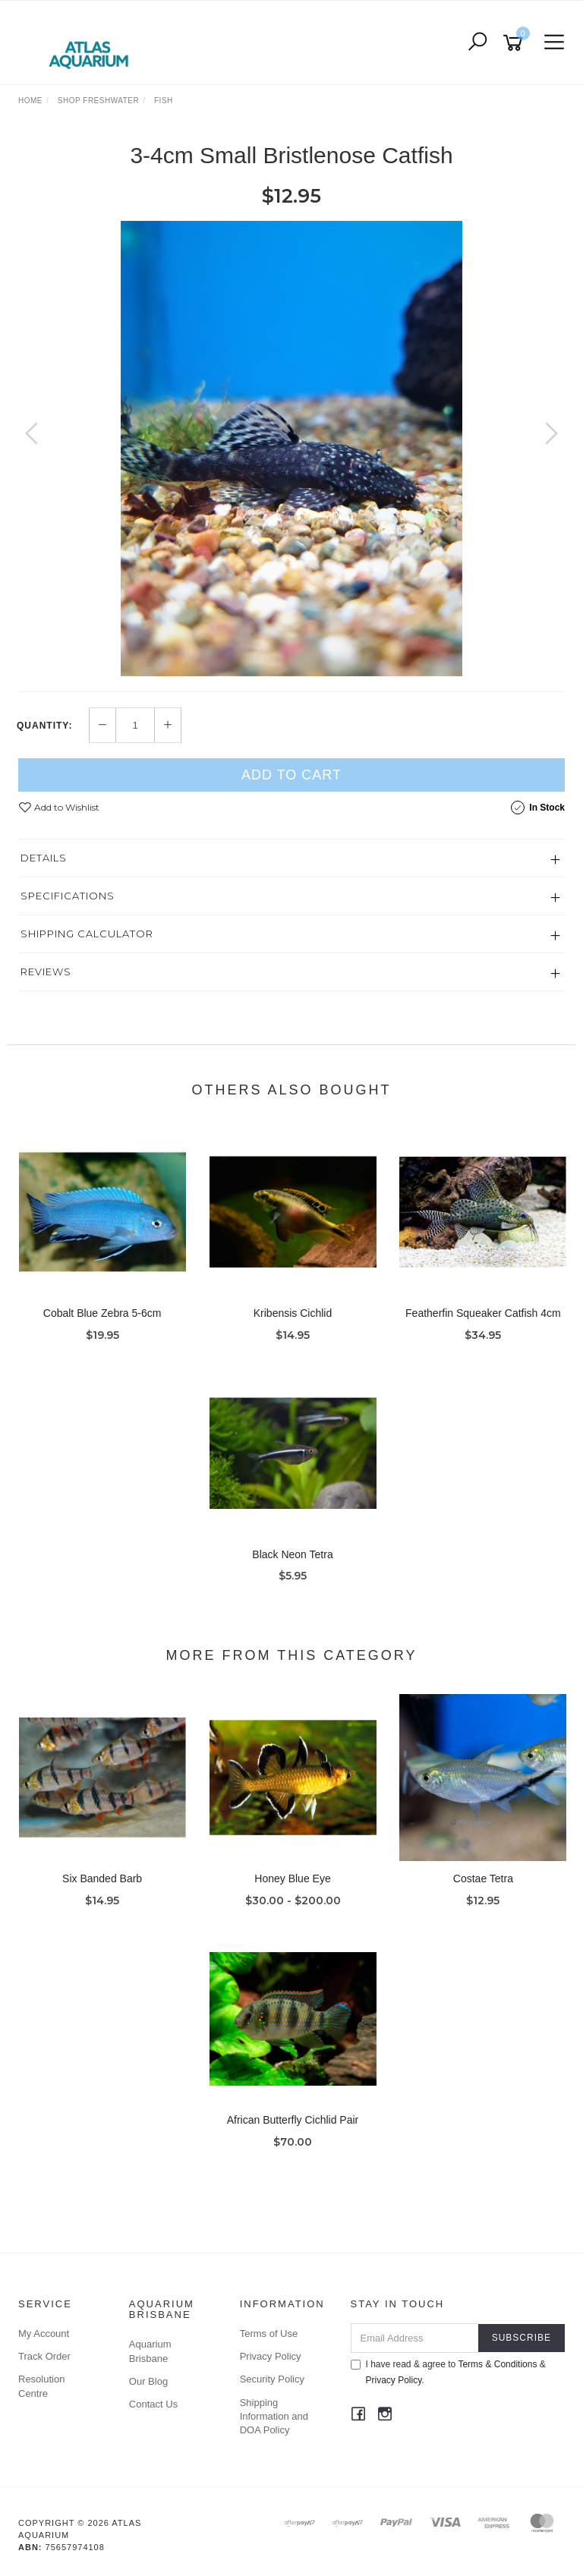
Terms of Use (269, 2333)
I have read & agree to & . (448, 2372)
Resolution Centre (41, 2385)
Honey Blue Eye (292, 1878)
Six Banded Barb (102, 1878)
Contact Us (153, 2404)
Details (43, 858)
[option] (291, 448)
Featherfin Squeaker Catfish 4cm (483, 1313)
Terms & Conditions (497, 2364)
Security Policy (272, 2379)
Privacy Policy (270, 2356)
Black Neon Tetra (292, 1554)
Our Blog (148, 2381)
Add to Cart (291, 775)
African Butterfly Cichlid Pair (293, 2120)
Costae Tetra (483, 1878)
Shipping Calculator (86, 933)
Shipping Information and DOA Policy (274, 2416)
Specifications (67, 896)
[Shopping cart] (515, 43)
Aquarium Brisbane (150, 2350)
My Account (43, 2333)
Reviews (45, 971)
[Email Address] (415, 2338)
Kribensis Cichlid (293, 1313)
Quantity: (44, 725)
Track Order (44, 2356)
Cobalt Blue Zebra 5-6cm (102, 1313)
